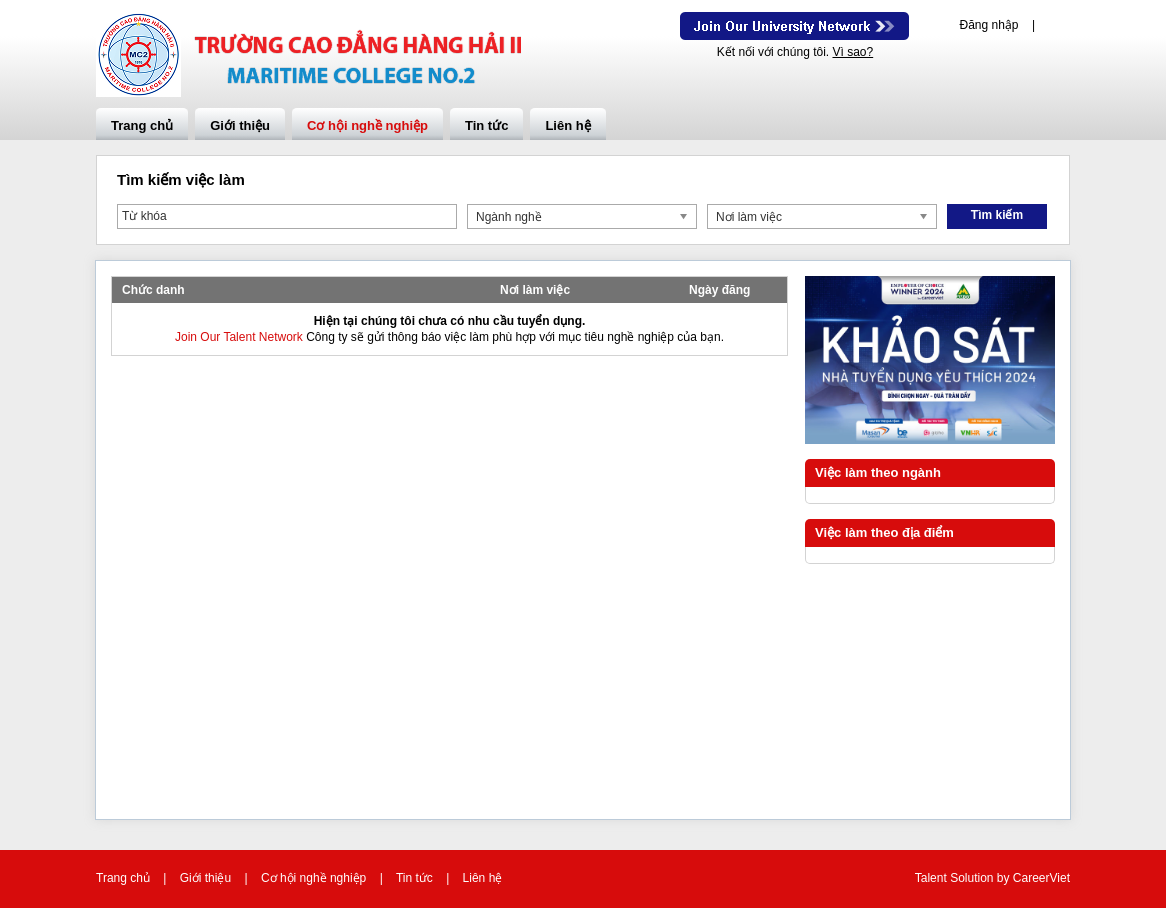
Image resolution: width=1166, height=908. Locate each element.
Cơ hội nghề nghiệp (367, 125)
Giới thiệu (240, 125)
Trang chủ (142, 125)
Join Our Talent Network (794, 26)
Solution (973, 878)
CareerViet (1041, 878)
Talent (932, 878)
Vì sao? (852, 52)
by (1005, 878)
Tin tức (486, 125)
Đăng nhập (988, 25)
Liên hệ (567, 125)
